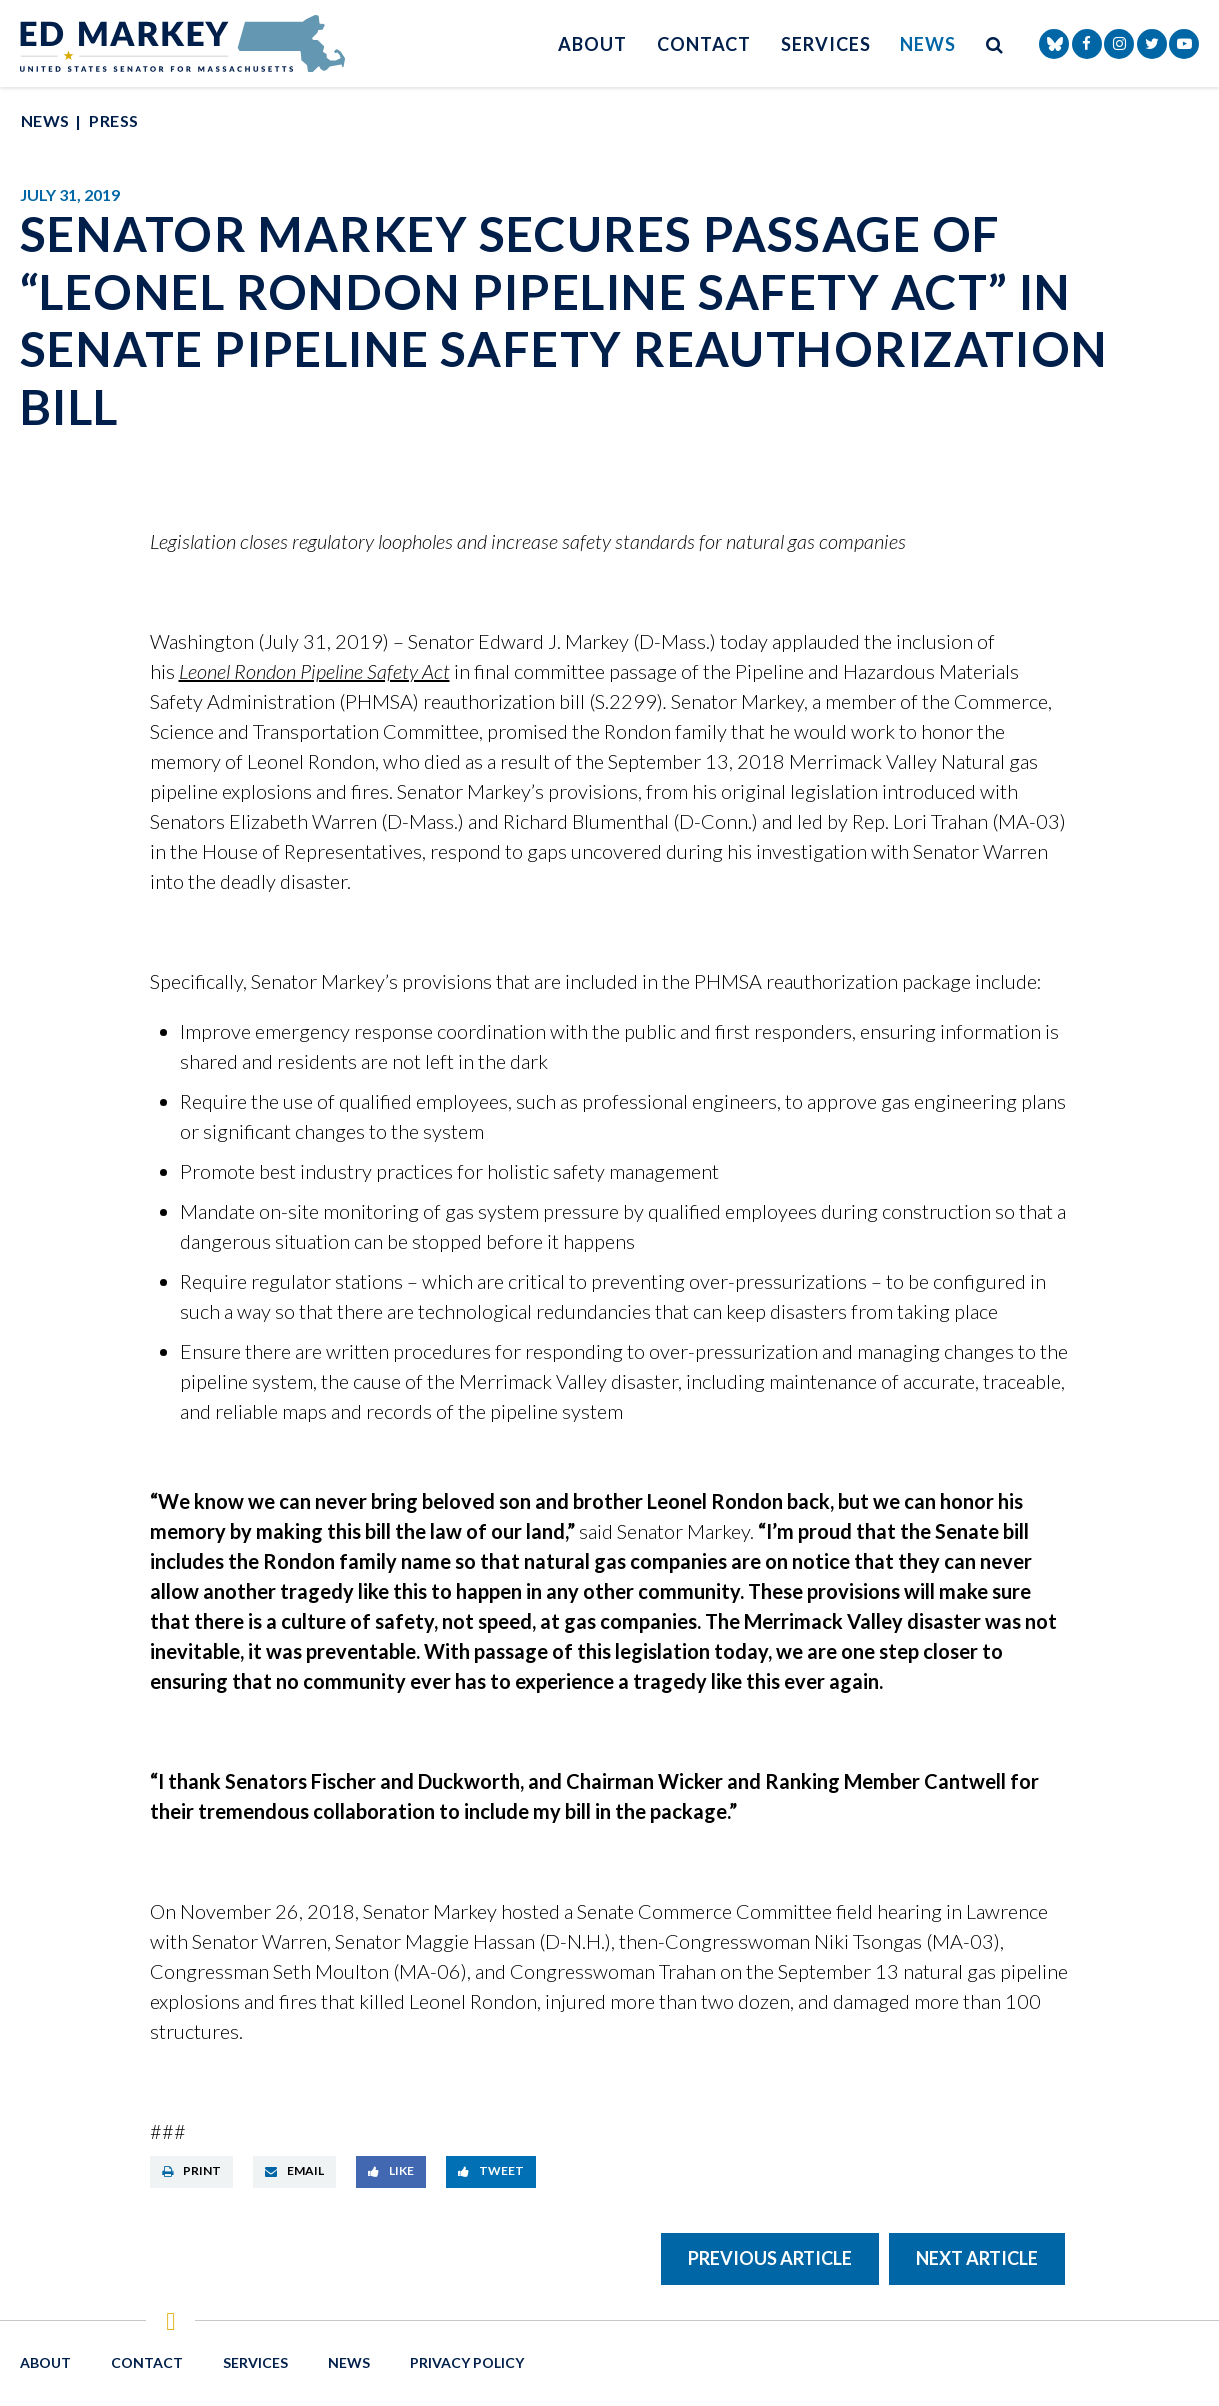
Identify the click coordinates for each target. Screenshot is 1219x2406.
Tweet (491, 2170)
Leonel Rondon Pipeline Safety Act (314, 671)
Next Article (977, 2258)
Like (391, 2170)
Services (825, 44)
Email (294, 2170)
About (592, 44)
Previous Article (770, 2258)
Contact (704, 44)
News (928, 44)
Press (113, 120)
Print (191, 2170)
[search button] (995, 43)
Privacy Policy (467, 2362)
